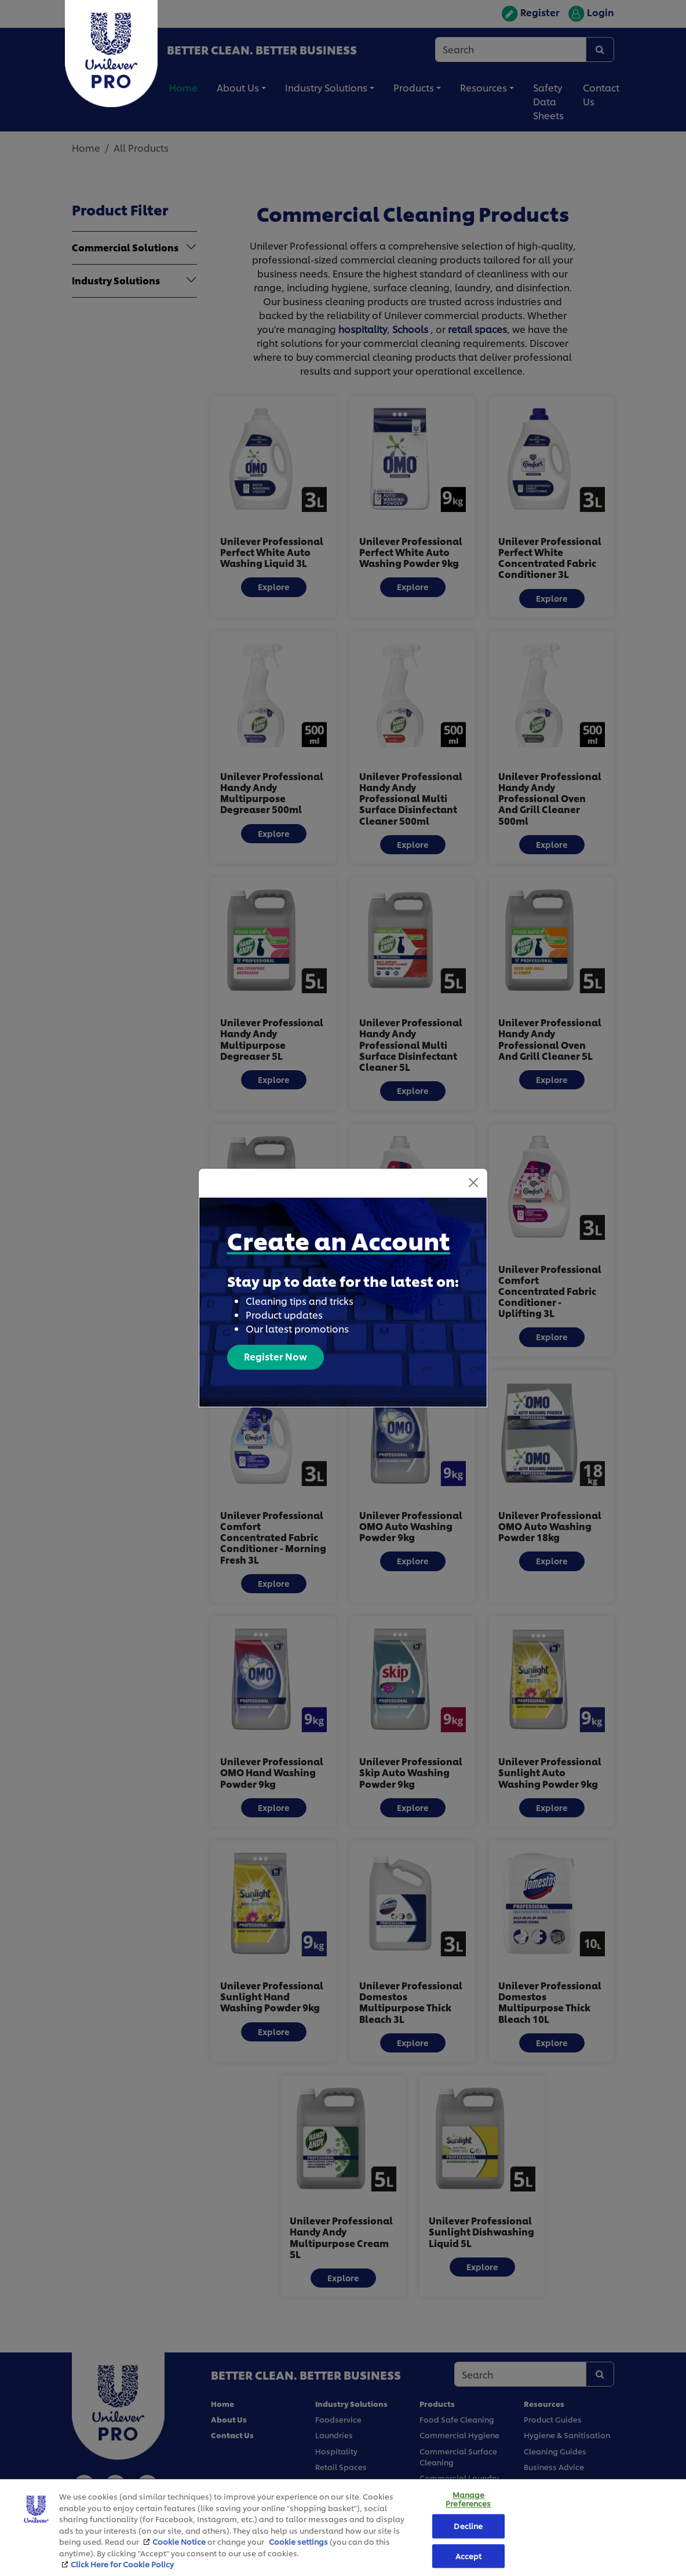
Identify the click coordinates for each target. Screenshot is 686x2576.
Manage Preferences (468, 2499)
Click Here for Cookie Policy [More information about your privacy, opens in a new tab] (122, 2564)
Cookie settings (298, 2541)
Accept (468, 2556)
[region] (343, 2527)
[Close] (473, 1161)
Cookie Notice (179, 2541)
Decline (468, 2525)
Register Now (275, 1334)
